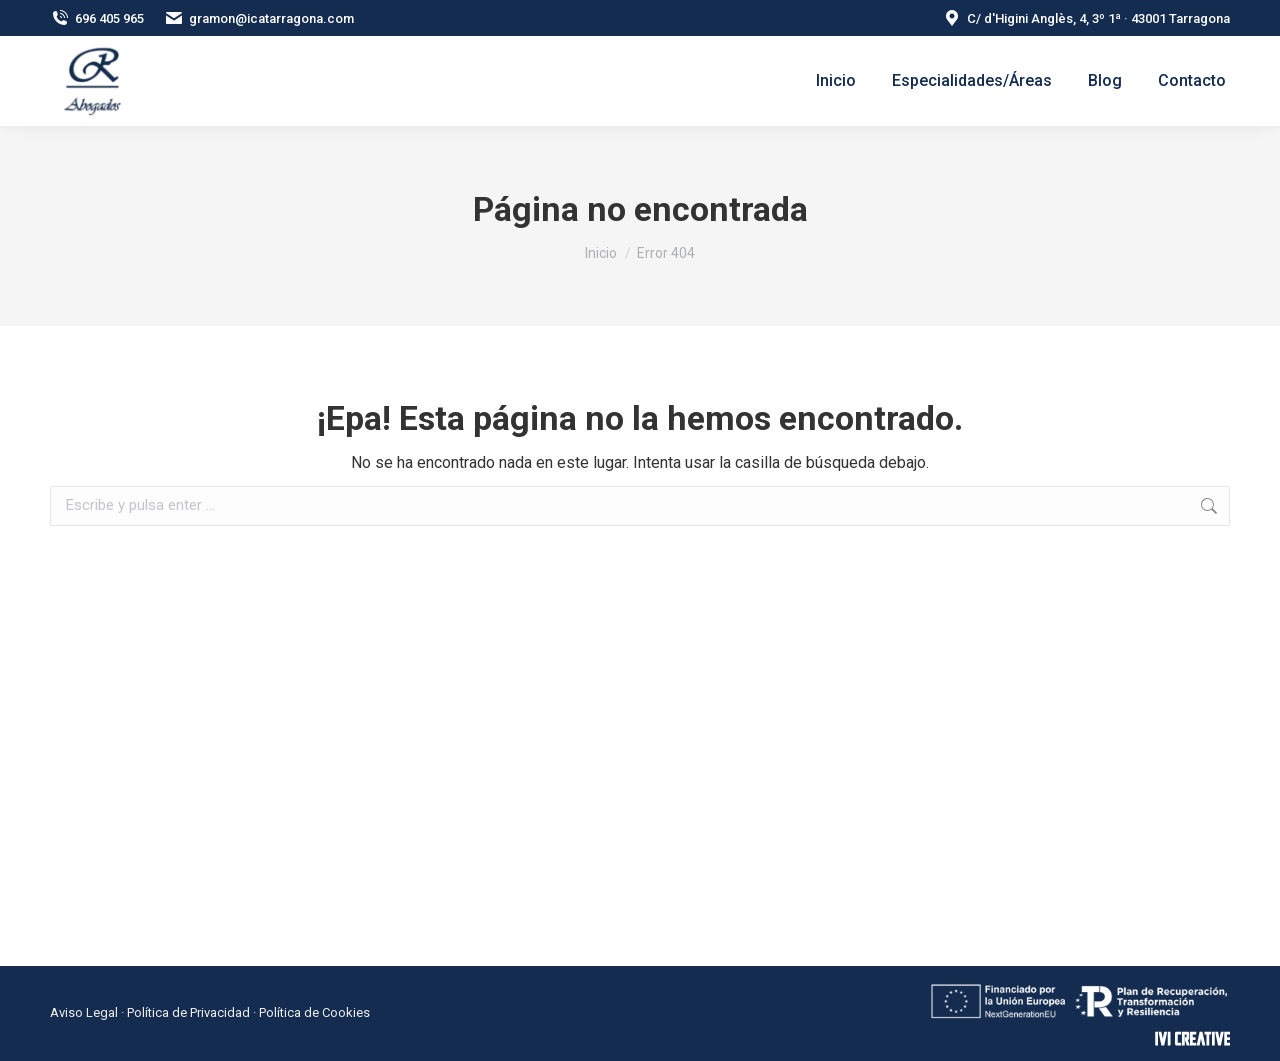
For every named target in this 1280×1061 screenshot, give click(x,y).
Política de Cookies (314, 1012)
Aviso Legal (84, 1012)
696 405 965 (97, 18)
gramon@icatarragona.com (259, 18)
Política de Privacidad (188, 1012)
